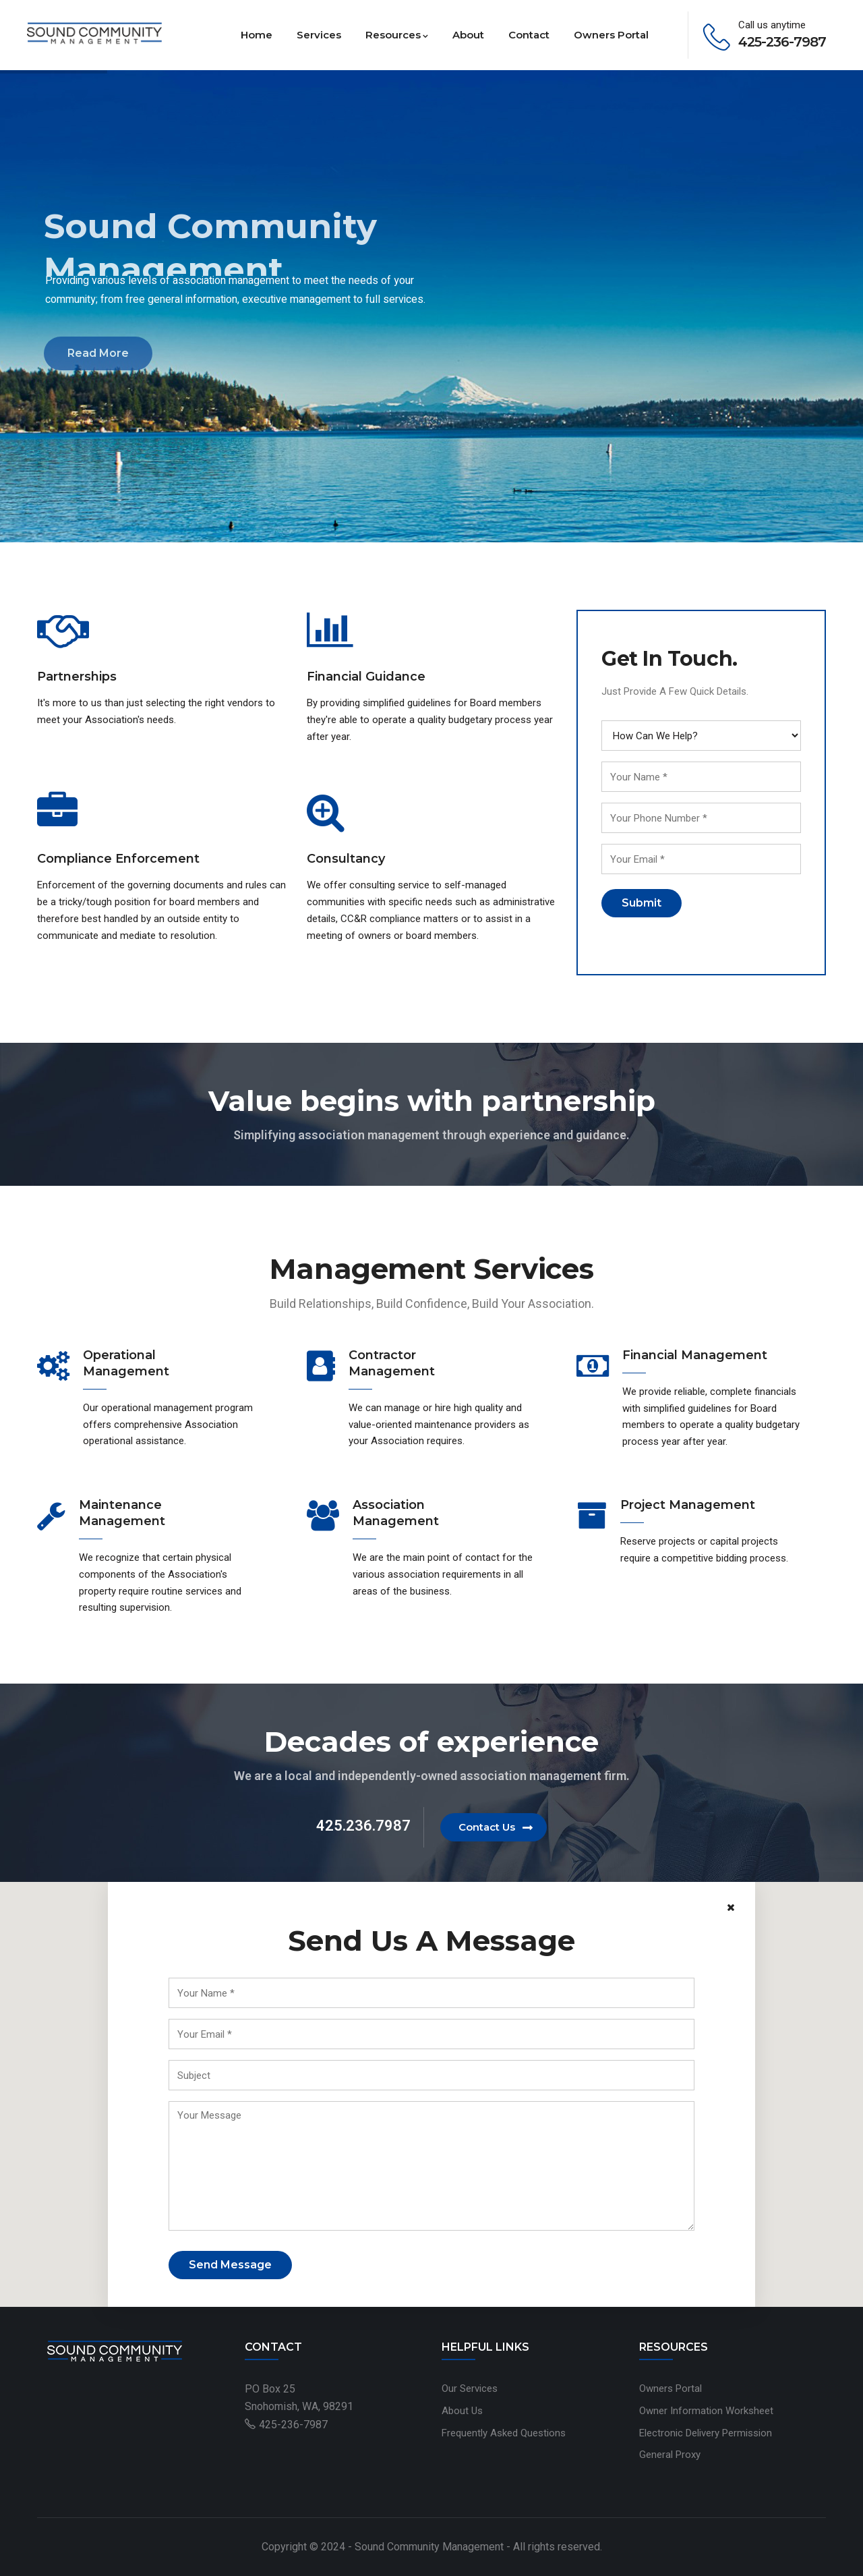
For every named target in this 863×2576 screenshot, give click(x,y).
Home (256, 34)
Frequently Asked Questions (504, 2433)
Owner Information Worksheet (706, 2411)
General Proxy (670, 2455)
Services (319, 34)
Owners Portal (611, 34)
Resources (396, 34)
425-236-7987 (293, 2424)
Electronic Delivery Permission (705, 2433)
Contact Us (486, 1827)
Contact (528, 34)
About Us (462, 2411)
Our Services (470, 2388)
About (468, 34)
